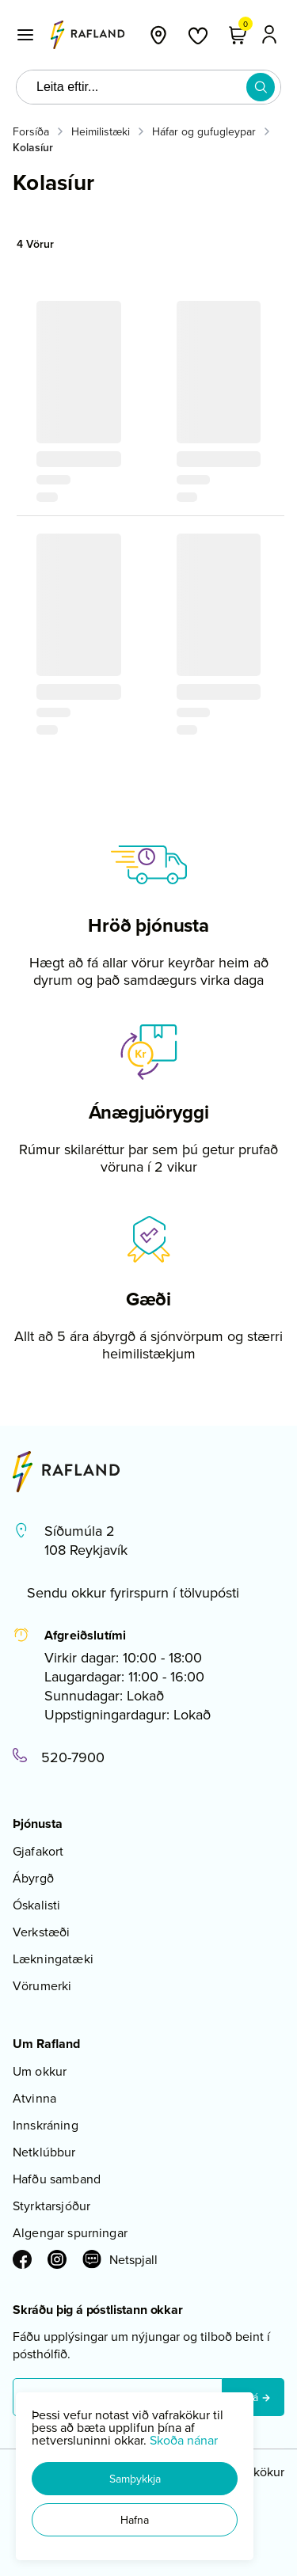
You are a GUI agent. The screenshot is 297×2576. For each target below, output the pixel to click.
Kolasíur (33, 147)
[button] (135, 2478)
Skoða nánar (184, 2440)
